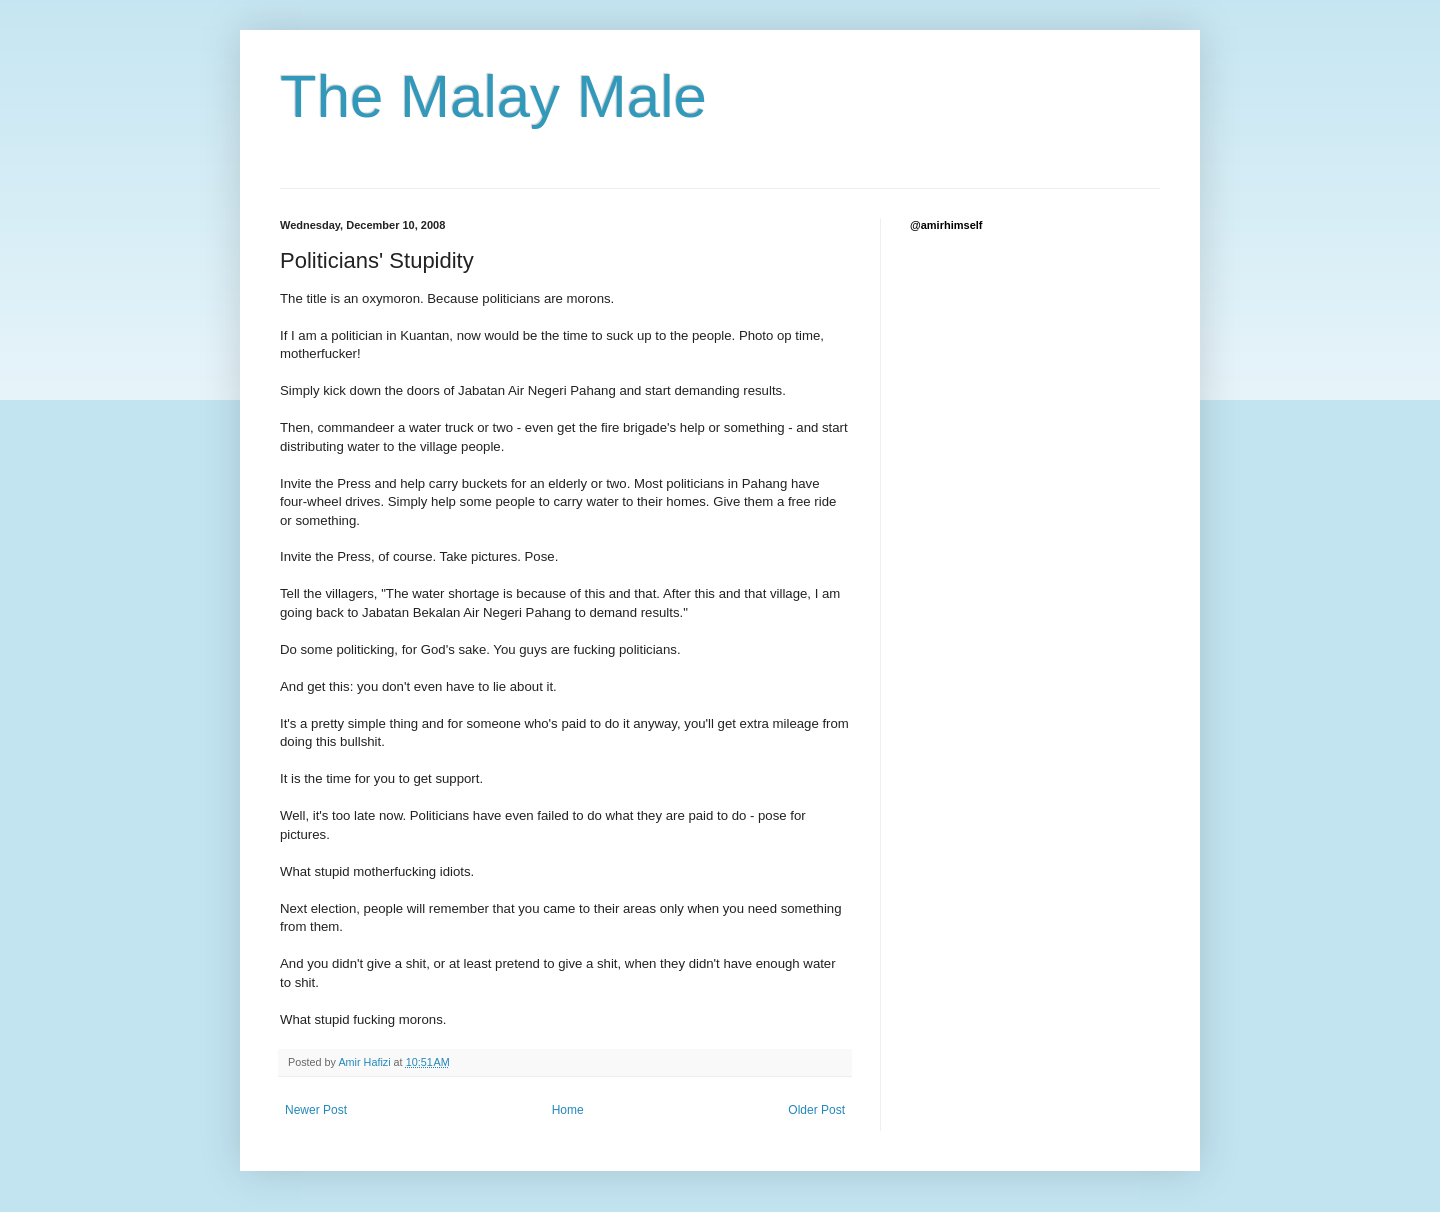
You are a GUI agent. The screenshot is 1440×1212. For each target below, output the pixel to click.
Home (568, 1110)
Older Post (816, 1110)
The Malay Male (493, 96)
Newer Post (316, 1110)
